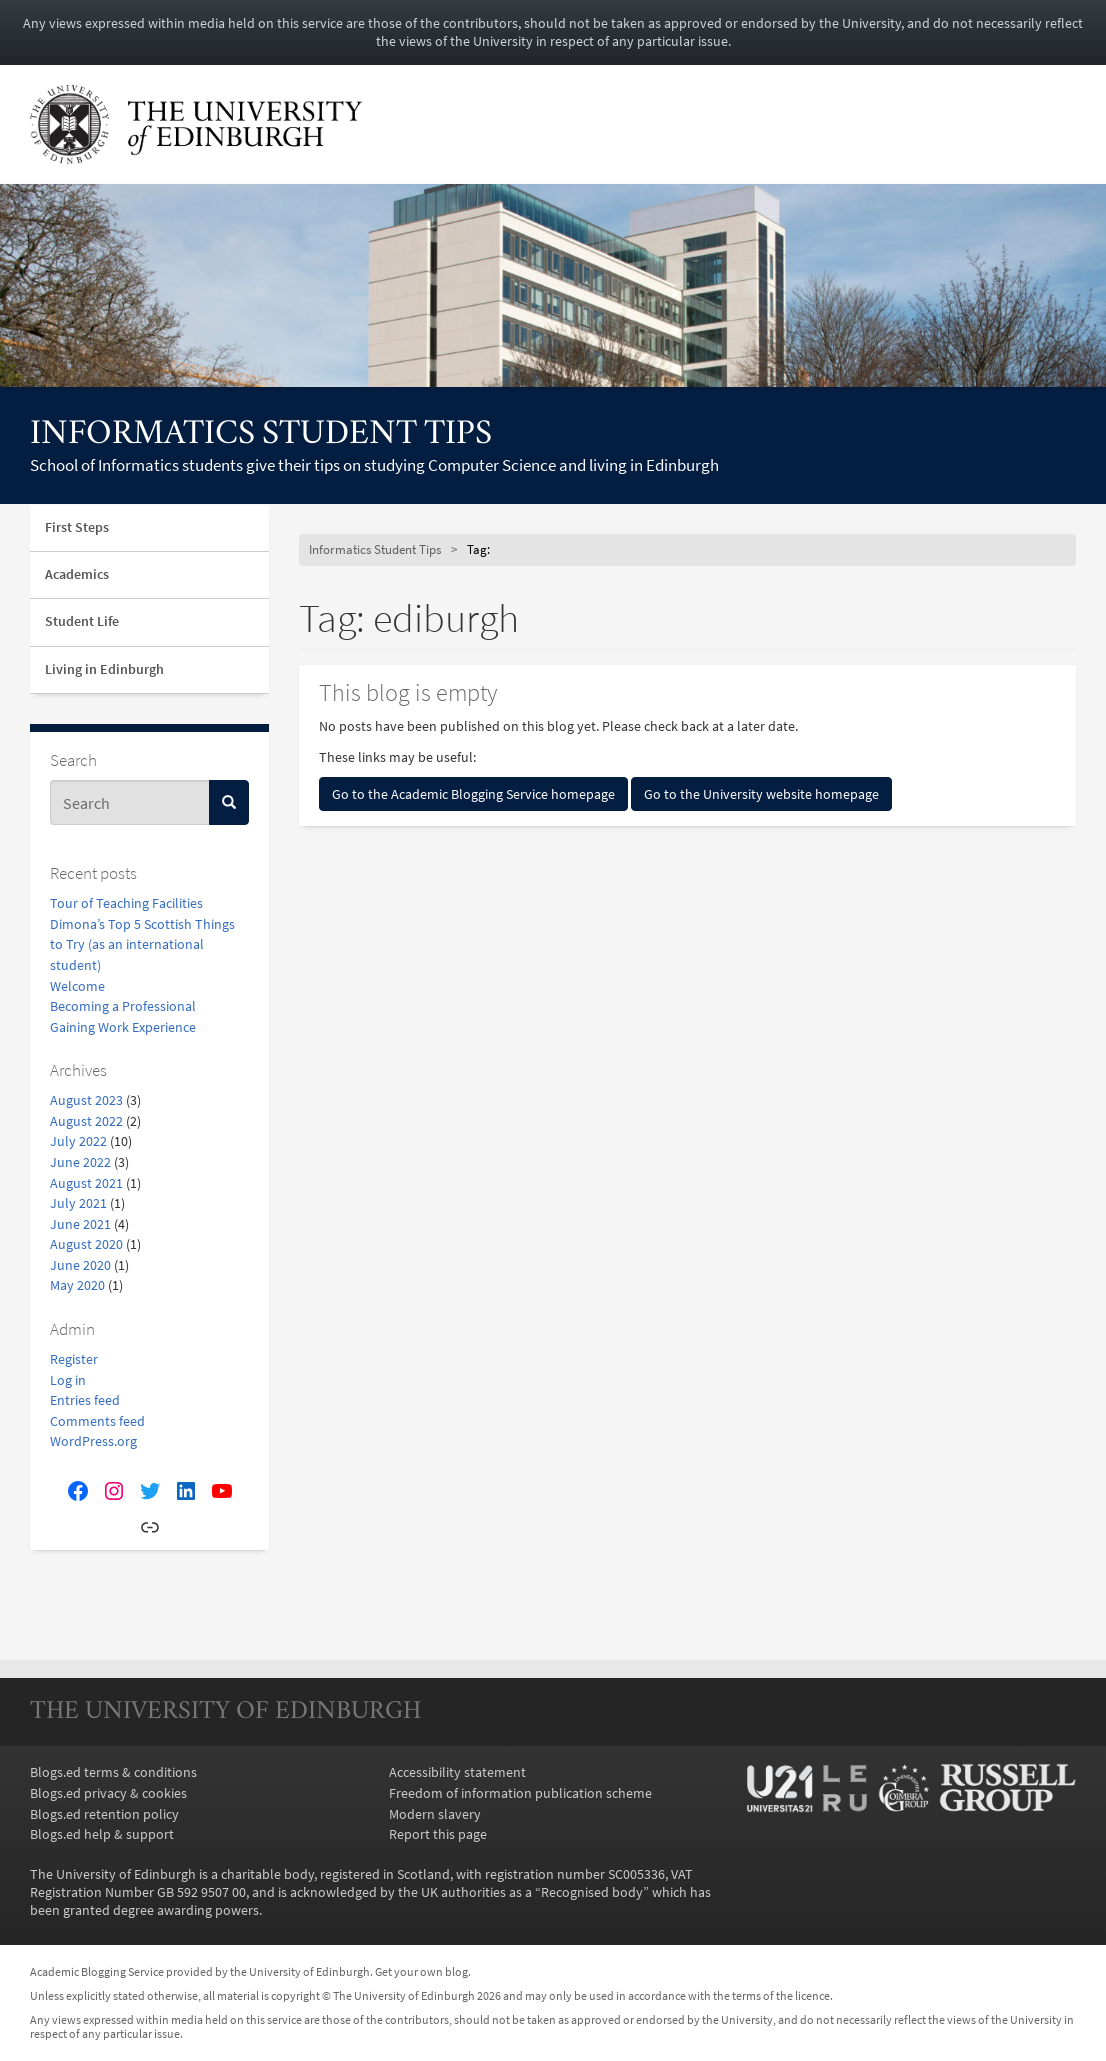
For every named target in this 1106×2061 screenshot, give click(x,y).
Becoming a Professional (123, 1006)
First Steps (77, 527)
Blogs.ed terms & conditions (113, 1772)
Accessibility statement (457, 1772)
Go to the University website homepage (761, 794)
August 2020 (86, 1244)
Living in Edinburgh (104, 669)
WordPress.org (93, 1441)
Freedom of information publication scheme (520, 1793)
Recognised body (592, 1892)
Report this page (438, 1834)
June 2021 (80, 1224)
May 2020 (77, 1285)
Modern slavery (435, 1814)
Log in (68, 1380)
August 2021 (86, 1183)
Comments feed (97, 1421)
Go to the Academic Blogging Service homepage (473, 794)
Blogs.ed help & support (102, 1834)
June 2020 (80, 1265)
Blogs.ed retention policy (104, 1814)
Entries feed (85, 1400)
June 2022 (80, 1162)
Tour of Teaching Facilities (126, 903)
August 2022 (86, 1121)
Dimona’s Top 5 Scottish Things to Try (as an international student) (142, 944)
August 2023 (86, 1100)
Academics (77, 574)
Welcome (77, 986)
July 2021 (78, 1203)
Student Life (82, 621)
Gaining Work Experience (123, 1027)
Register (74, 1359)
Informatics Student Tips (261, 435)
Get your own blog (421, 1972)
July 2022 (78, 1141)
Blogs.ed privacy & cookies (108, 1793)
